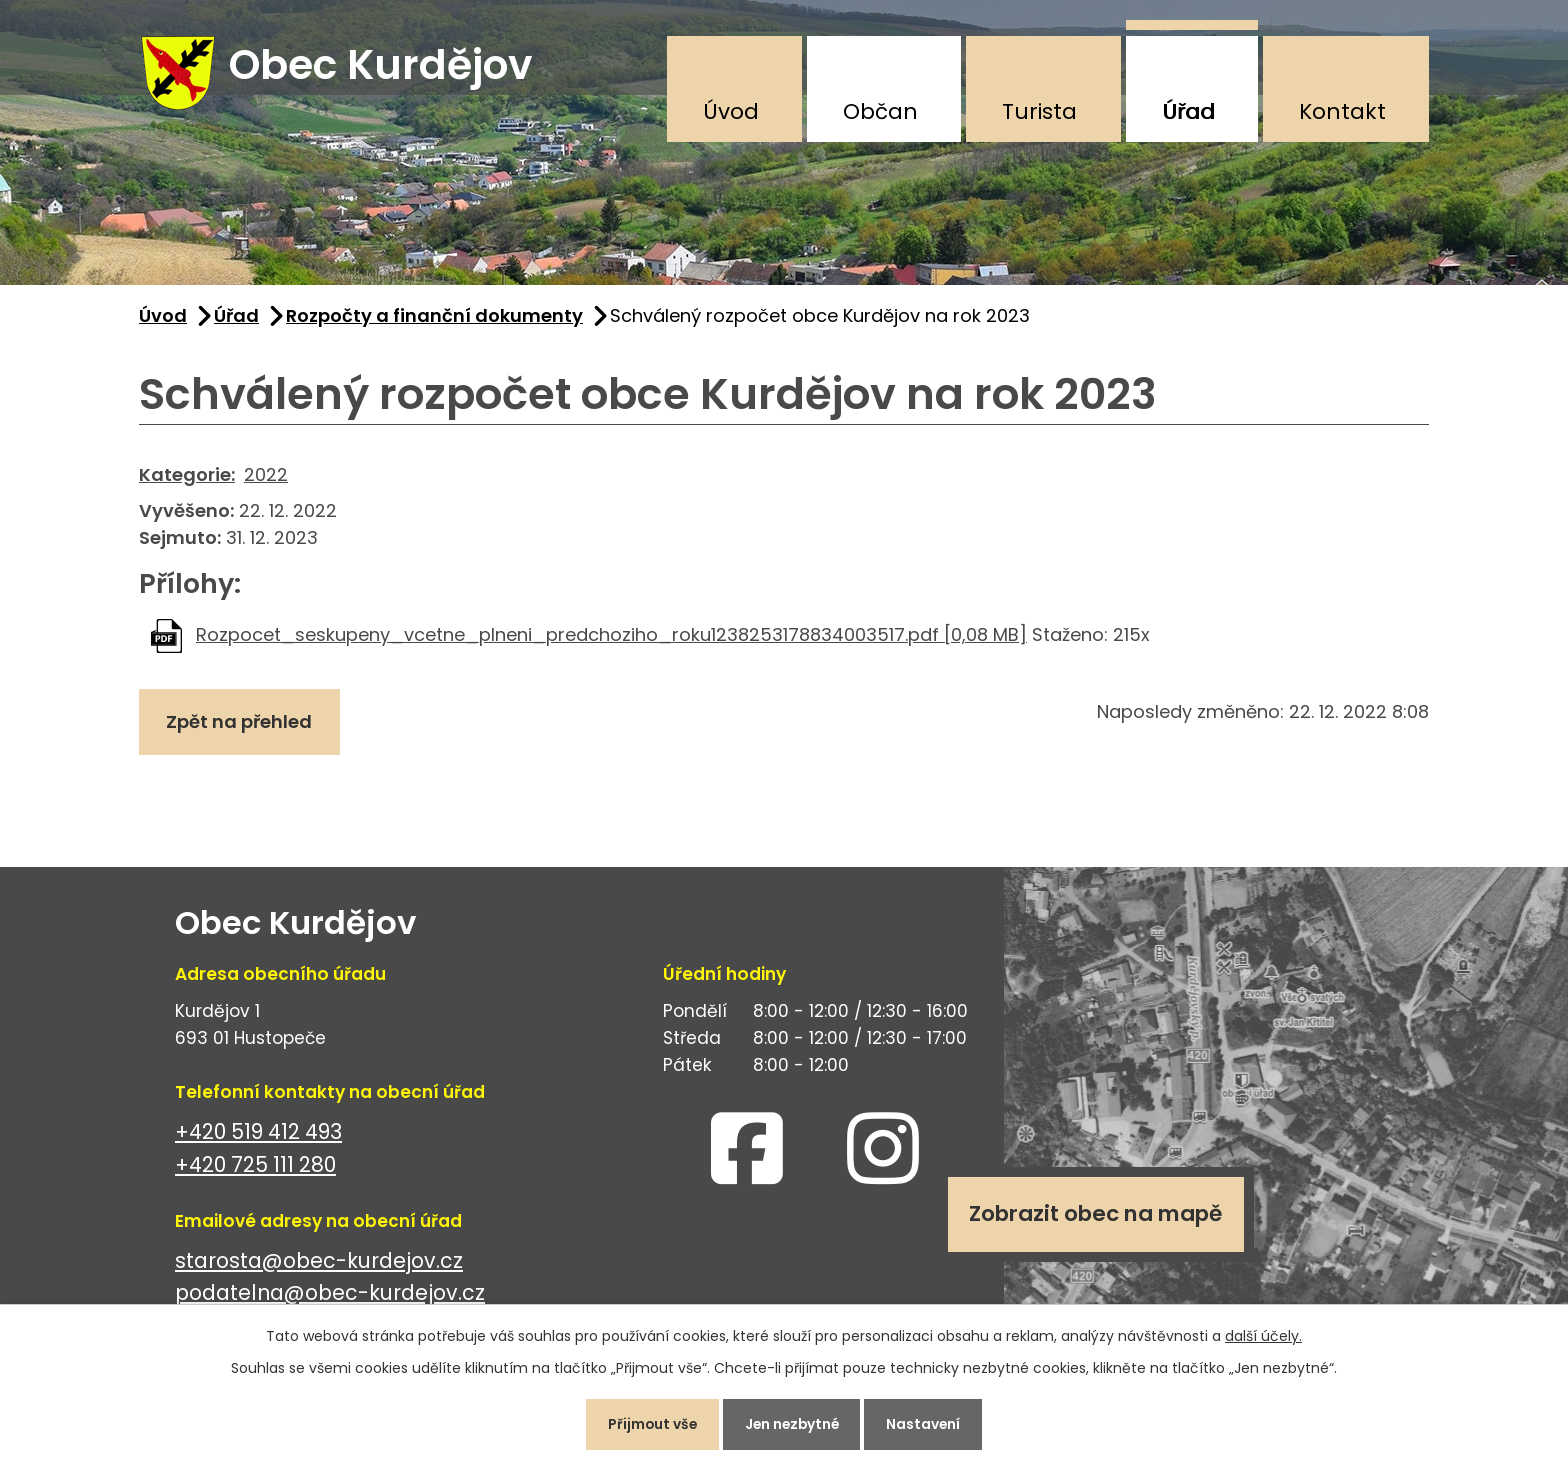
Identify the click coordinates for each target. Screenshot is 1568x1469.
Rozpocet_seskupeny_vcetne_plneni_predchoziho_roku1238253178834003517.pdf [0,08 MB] (611, 637)
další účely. (1263, 1334)
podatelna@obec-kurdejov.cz (330, 1296)
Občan (880, 111)
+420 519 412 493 (258, 1134)
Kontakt (1342, 111)
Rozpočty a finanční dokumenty (434, 318)
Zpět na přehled (241, 725)
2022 (266, 477)
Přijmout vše (647, 1423)
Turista (1039, 111)
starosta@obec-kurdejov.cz (319, 1263)
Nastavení (928, 1423)
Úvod (731, 111)
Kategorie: (187, 477)
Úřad (1188, 111)
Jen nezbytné (792, 1423)
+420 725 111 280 (255, 1167)
